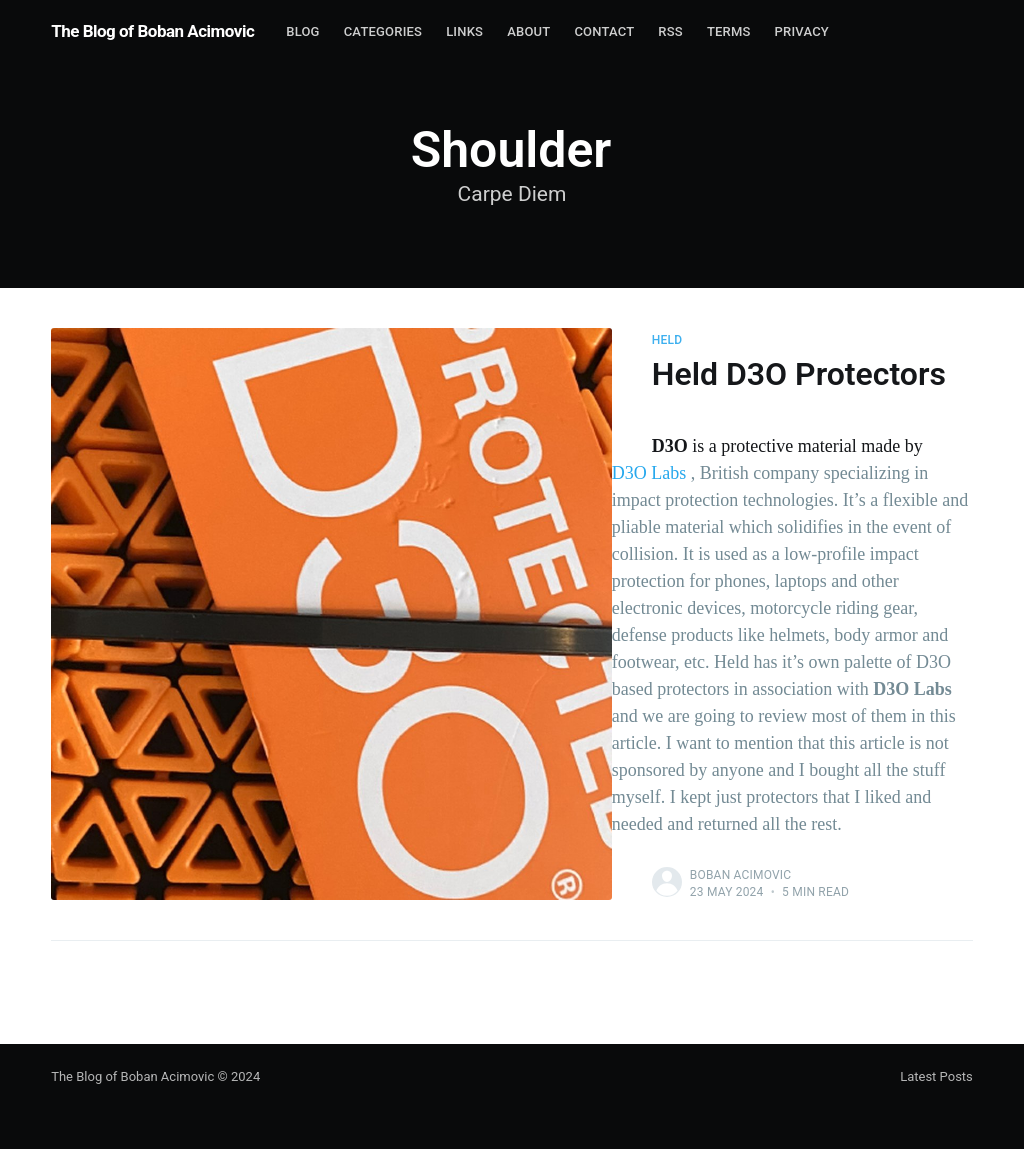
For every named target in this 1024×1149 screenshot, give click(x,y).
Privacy (802, 31)
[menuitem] (302, 32)
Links (464, 31)
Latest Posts (936, 1076)
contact (604, 31)
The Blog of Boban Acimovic (152, 31)
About (528, 31)
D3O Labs (649, 473)
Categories (383, 31)
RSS (670, 31)
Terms (729, 31)
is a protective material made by (787, 446)
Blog (302, 31)
